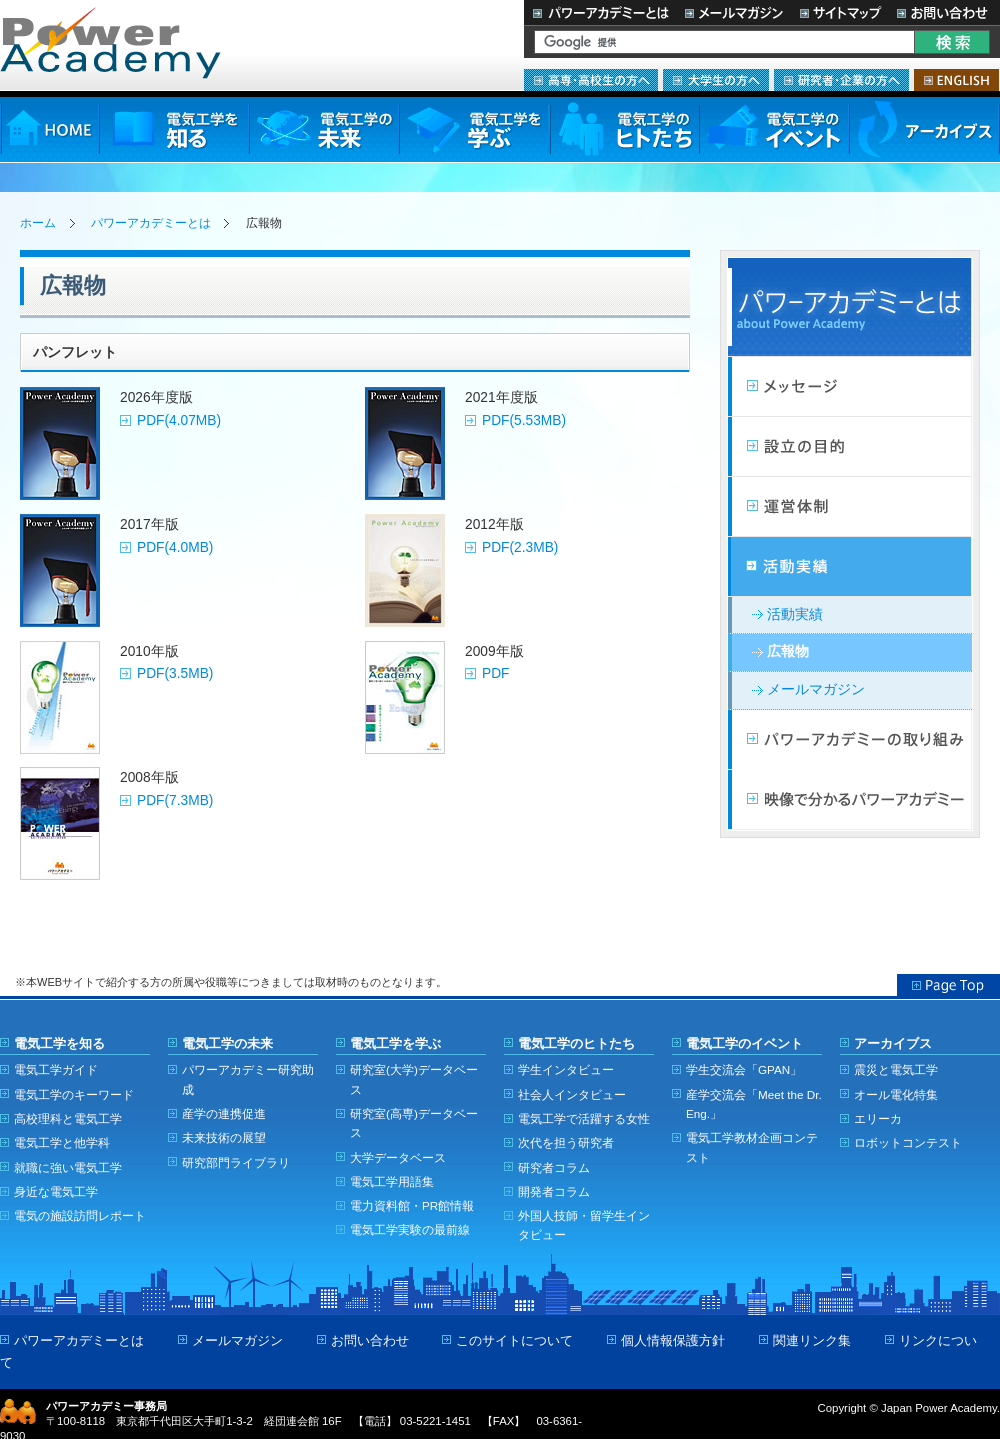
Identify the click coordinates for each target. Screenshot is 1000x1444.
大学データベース (398, 1157)
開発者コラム (554, 1191)
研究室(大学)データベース (414, 1079)
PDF (496, 673)
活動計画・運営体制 (850, 507)
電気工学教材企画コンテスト (752, 1147)
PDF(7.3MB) (175, 800)
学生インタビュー (566, 1069)
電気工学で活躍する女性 (584, 1118)
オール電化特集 (896, 1094)
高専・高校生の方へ (591, 80)
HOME (49, 129)
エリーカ (878, 1118)
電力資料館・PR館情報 (412, 1205)
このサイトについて (514, 1340)
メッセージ (850, 387)
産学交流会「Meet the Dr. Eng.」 (754, 1104)
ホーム (38, 223)
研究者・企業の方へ (841, 80)
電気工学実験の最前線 (410, 1229)
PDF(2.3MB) (520, 547)
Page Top (948, 985)
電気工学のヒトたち (624, 129)
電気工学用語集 (392, 1181)
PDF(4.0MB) (175, 547)
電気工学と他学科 (62, 1142)
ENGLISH (956, 80)
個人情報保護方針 (673, 1340)
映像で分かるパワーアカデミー (850, 800)
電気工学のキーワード (74, 1094)
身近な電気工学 (56, 1191)
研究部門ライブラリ (236, 1162)
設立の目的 (850, 447)
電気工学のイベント (774, 129)
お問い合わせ (944, 12)
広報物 (788, 651)
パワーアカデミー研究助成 (248, 1079)
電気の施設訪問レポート (80, 1215)
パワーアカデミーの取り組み (850, 740)
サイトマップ (840, 12)
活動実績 (850, 567)
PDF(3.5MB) (175, 673)
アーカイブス (924, 129)
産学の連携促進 (224, 1113)
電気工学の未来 (324, 129)
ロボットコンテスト (908, 1142)
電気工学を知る (174, 129)
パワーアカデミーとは (600, 12)
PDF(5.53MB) (524, 420)
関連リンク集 (812, 1340)
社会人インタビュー (572, 1094)
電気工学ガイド (56, 1069)
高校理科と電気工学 (68, 1118)
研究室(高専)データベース (414, 1123)
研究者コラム (554, 1167)
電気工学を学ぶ (474, 129)
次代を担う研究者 (566, 1142)
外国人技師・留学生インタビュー (584, 1225)
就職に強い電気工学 (68, 1167)
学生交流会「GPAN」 (744, 1069)
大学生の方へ (716, 80)
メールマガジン (734, 12)
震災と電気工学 (896, 1069)
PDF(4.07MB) (179, 420)
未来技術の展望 (224, 1137)
